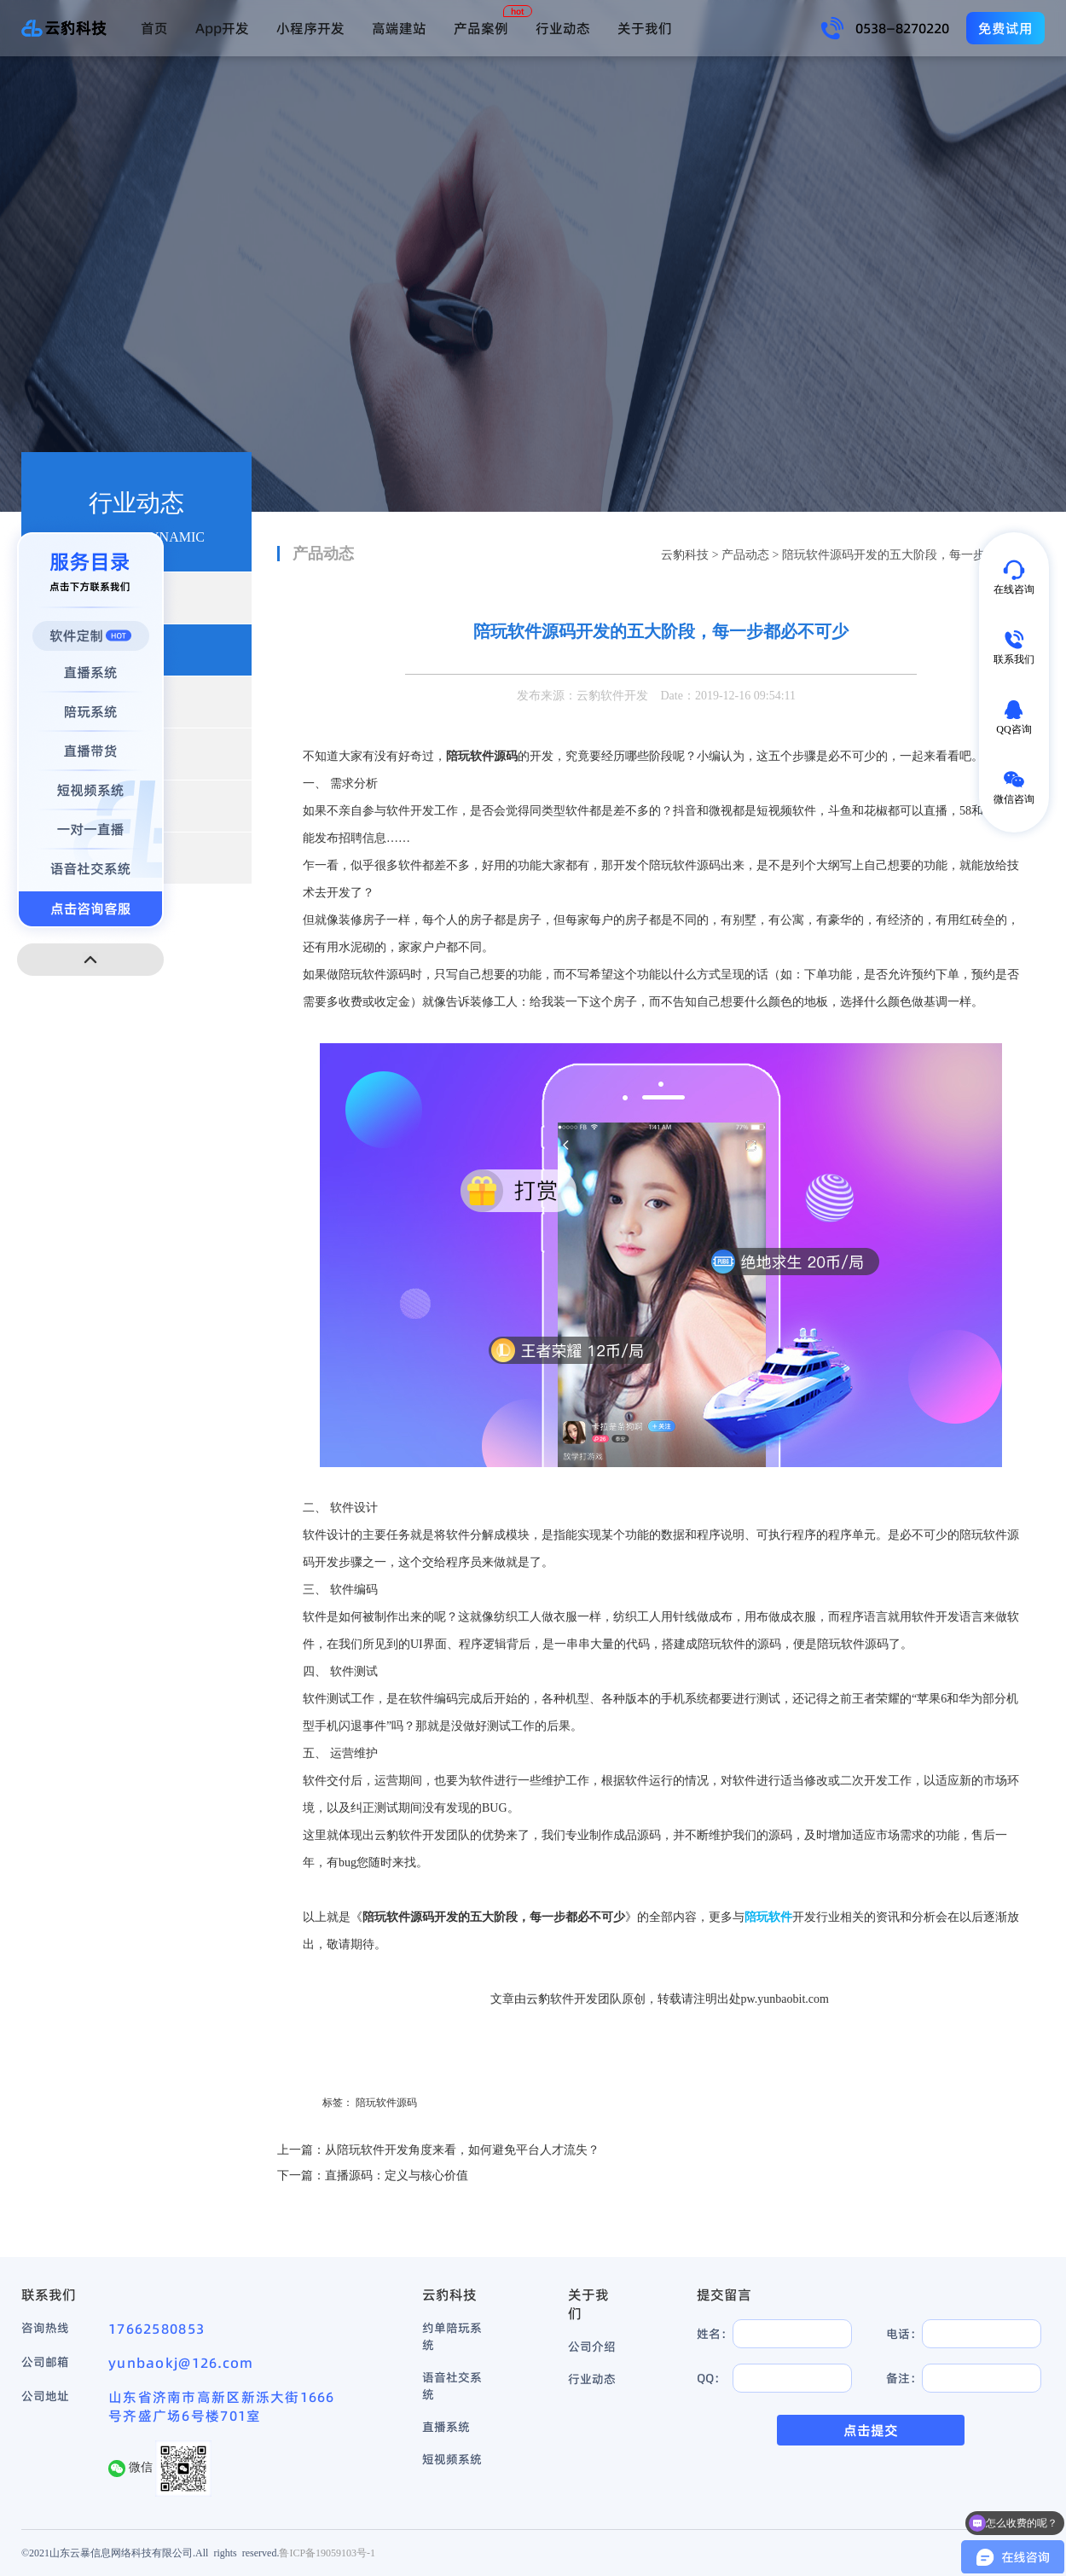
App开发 (222, 28)
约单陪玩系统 (452, 2336)
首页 (154, 28)
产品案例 (481, 28)
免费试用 (1005, 28)
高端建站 (399, 28)
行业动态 (563, 28)
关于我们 (644, 28)
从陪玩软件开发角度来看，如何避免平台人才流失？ (462, 2150)
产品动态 (745, 554)
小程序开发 (310, 28)
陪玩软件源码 (386, 2103)
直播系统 (446, 2426)
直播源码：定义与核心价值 (396, 2175)
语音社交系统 (452, 2386)
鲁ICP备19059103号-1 (327, 2552)
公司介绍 (592, 2346)
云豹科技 (685, 554)
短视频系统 (452, 2459)
